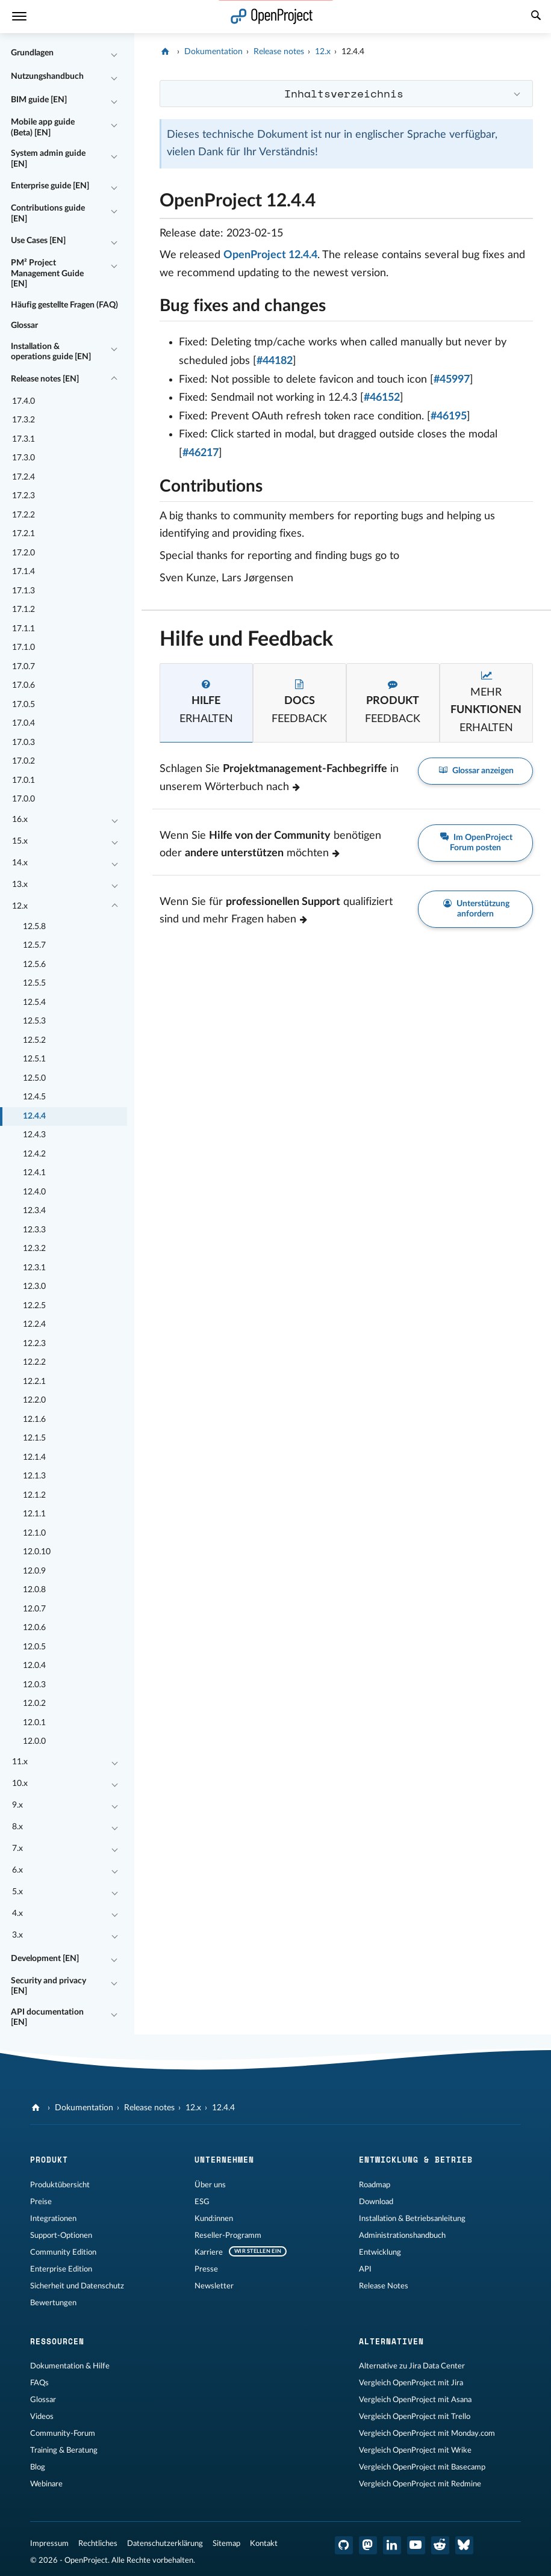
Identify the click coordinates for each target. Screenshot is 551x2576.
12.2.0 (34, 1400)
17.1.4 (23, 571)
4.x (17, 1913)
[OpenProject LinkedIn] (392, 2545)
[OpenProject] (166, 52)
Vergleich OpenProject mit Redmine (420, 2484)
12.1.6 (34, 1419)
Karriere (209, 2252)
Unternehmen (224, 2160)
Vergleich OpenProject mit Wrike (415, 2450)
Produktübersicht (60, 2184)
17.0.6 (23, 685)
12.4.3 (34, 1135)
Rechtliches (97, 2543)
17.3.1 (23, 439)
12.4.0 (34, 1192)
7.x (17, 1848)
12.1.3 (34, 1476)
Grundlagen (32, 53)
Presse (206, 2269)
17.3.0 (23, 458)
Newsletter (214, 2286)
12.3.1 (34, 1268)
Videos (42, 2416)
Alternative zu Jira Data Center (412, 2366)
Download (376, 2201)
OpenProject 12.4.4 (270, 255)
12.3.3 (34, 1230)
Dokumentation (213, 52)
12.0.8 (34, 1590)
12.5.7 (34, 945)
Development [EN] (45, 1958)
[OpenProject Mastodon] (368, 2545)
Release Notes (383, 2286)
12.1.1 (34, 1514)
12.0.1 (34, 1723)
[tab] (206, 703)
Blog (37, 2467)
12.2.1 (34, 1381)
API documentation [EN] (47, 2017)
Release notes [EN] (45, 379)
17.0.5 (23, 704)
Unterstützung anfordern (475, 908)
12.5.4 (34, 1002)
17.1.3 (23, 591)
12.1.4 (34, 1457)
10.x (20, 1783)
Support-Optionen (61, 2235)
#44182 (275, 361)
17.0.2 (23, 761)
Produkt (49, 2160)
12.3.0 (34, 1286)
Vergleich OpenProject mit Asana (415, 2399)
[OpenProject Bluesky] (464, 2545)
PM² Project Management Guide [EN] (47, 273)
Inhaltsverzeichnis (343, 93)
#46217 (200, 453)
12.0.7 (34, 1609)
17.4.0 (23, 401)
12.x (20, 906)
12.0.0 (34, 1741)
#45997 (452, 379)
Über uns (210, 2184)
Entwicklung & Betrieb (416, 2160)
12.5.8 (34, 926)
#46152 (382, 397)
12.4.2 (34, 1154)
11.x (20, 1762)
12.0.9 (34, 1571)
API (365, 2269)
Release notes (279, 52)
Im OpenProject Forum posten (475, 842)
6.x (17, 1870)
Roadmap (374, 2184)
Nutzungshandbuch (47, 76)
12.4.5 (34, 1097)
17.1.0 (23, 647)
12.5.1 (34, 1059)
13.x (20, 884)
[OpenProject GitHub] (344, 2545)
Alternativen (391, 2341)
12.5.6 (34, 964)
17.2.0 (23, 553)
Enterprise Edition (61, 2269)
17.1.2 (23, 609)
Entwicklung (380, 2252)
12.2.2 (34, 1362)
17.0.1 (23, 780)
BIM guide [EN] (39, 100)
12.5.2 (34, 1040)
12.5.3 (34, 1021)
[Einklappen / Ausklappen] (114, 53)
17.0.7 (23, 667)
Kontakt (264, 2543)
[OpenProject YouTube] (416, 2545)
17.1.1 (23, 629)
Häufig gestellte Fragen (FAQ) (64, 305)
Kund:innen (214, 2218)
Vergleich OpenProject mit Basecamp (422, 2467)
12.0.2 (34, 1703)
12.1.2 (34, 1495)
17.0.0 (23, 799)
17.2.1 (23, 534)
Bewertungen (53, 2302)
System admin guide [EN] (48, 158)
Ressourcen (57, 2341)
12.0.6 (34, 1627)
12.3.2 (34, 1248)
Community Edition (63, 2252)
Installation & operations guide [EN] (51, 352)
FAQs (39, 2382)
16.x (20, 819)
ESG (202, 2201)
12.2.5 (34, 1306)
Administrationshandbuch (402, 2235)
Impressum (49, 2543)
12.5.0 (34, 1078)
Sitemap (226, 2543)
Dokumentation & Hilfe (70, 2366)
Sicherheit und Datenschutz (77, 2286)
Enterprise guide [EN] (50, 186)
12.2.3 (34, 1343)
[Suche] (536, 16)
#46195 (449, 416)
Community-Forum (62, 2433)
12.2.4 (34, 1324)
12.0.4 (34, 1665)
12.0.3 (34, 1685)
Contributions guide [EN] (48, 213)
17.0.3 (23, 742)
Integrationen (53, 2218)
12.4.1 (34, 1173)
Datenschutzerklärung (165, 2543)
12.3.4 (34, 1210)
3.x (17, 1935)
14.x (20, 863)
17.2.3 (23, 496)
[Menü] (19, 16)
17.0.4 (23, 723)
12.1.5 (34, 1438)
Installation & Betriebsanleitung (412, 2218)
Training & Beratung (64, 2450)
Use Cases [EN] (38, 240)
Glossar (24, 325)
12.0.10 (37, 1552)
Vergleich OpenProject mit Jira (411, 2382)
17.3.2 (23, 420)
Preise (41, 2201)
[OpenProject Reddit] (440, 2545)
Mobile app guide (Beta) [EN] (43, 127)
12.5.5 (34, 983)
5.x (17, 1892)
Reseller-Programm (228, 2235)
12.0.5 (34, 1647)
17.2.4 (23, 477)
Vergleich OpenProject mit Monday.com (427, 2433)
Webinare (46, 2484)
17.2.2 (23, 515)
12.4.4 (34, 1116)
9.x (17, 1805)
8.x (17, 1827)
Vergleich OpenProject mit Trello (414, 2416)
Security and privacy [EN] (48, 1986)
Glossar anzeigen (475, 771)
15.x (20, 841)
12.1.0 (34, 1533)
